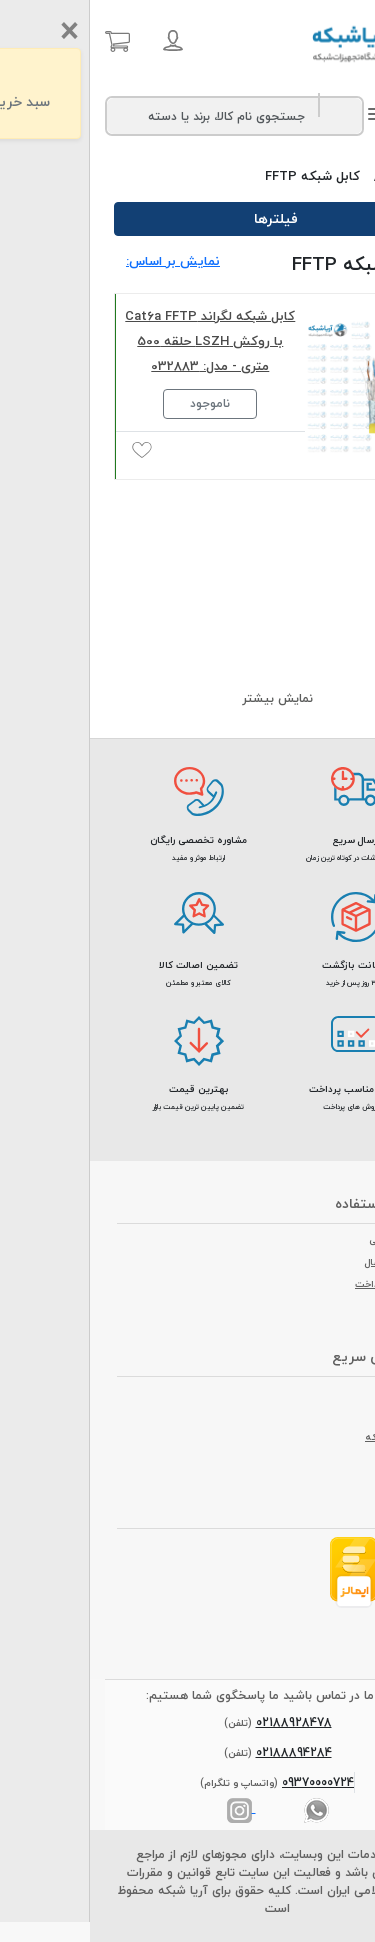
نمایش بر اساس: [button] (83, 261)
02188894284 (204, 1752)
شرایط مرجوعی (310, 1240)
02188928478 (204, 1722)
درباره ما (323, 1393)
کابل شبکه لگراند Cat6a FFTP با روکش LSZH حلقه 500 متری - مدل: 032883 (120, 341)
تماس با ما (318, 1415)
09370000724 (228, 1782)
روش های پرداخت (303, 1284)
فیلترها (188, 219)
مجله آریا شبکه (308, 1437)
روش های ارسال (308, 1262)
